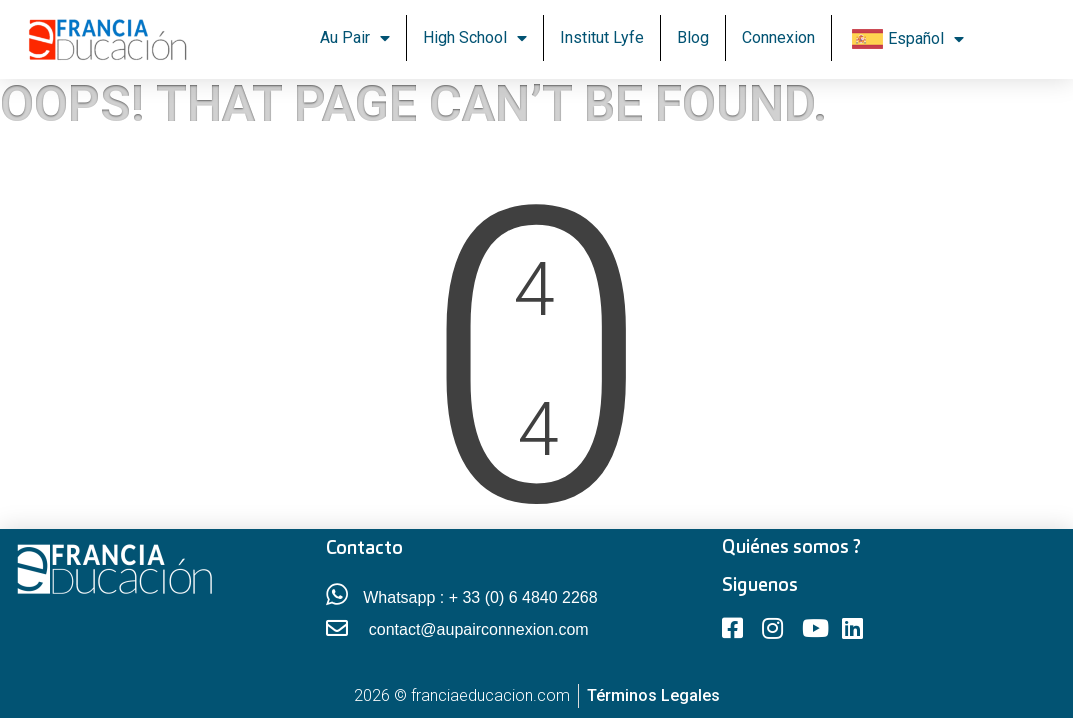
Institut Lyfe (602, 37)
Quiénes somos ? (791, 548)
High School (475, 38)
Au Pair (355, 38)
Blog (693, 37)
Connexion (778, 37)
